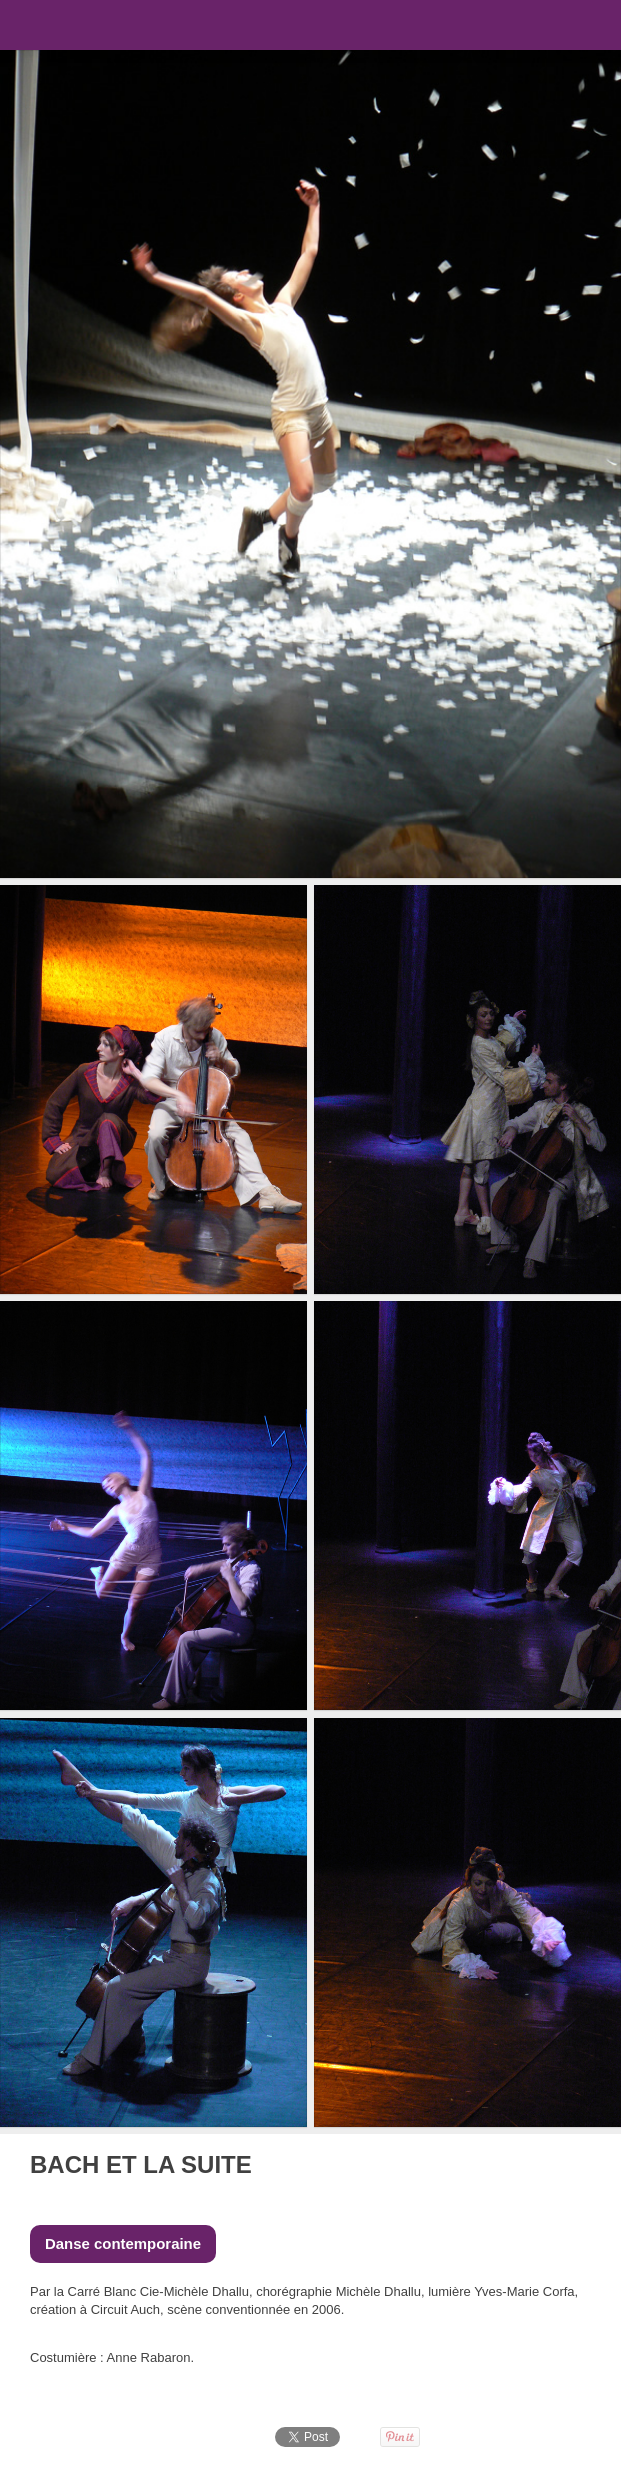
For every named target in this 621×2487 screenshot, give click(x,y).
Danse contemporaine (123, 2243)
